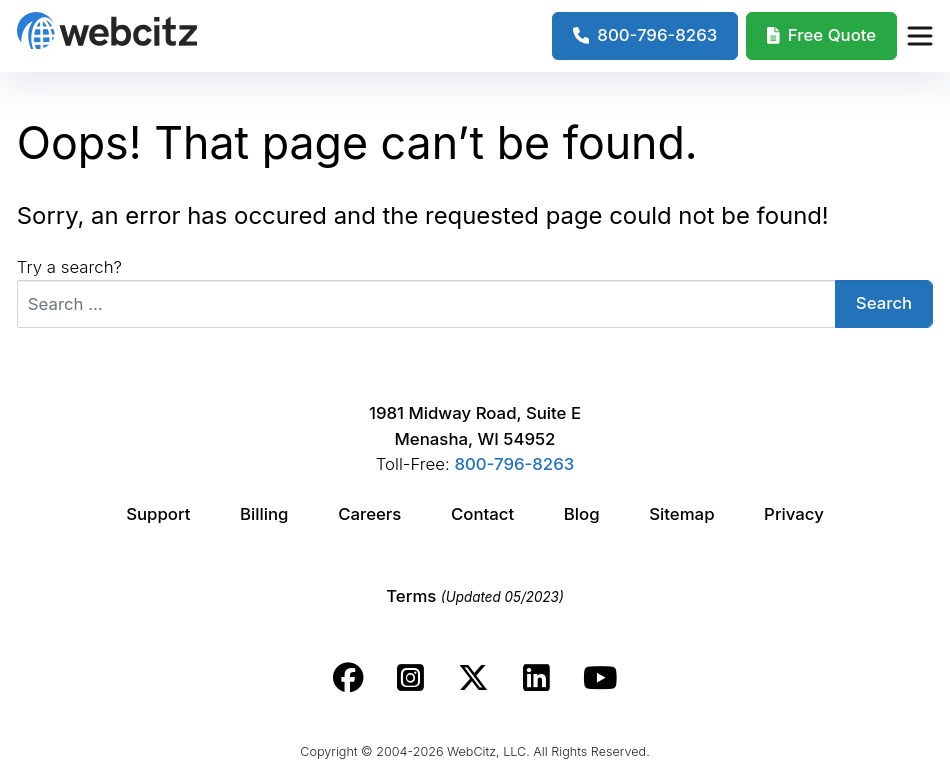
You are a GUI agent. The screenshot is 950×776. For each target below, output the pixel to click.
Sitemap (681, 514)
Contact (482, 514)
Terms (475, 596)
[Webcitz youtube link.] (600, 678)
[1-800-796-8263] (645, 36)
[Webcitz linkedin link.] (536, 678)
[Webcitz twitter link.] (473, 678)
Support (158, 514)
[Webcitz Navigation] (919, 36)
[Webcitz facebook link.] (348, 678)
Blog (582, 514)
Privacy (794, 514)
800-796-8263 (514, 464)
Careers (369, 514)
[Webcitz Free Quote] (821, 36)
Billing (264, 514)
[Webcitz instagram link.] (410, 678)
